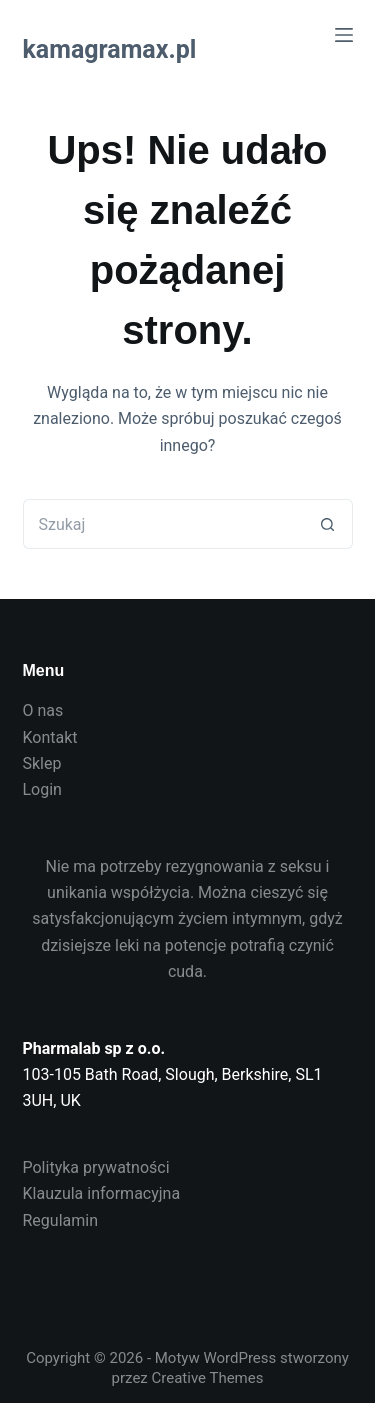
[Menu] (344, 35)
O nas (43, 710)
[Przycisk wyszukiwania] (328, 524)
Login (42, 789)
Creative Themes (208, 1378)
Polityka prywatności (96, 1167)
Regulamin (61, 1220)
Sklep (42, 763)
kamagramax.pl (110, 49)
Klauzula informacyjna (102, 1193)
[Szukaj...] (163, 524)
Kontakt (50, 737)
